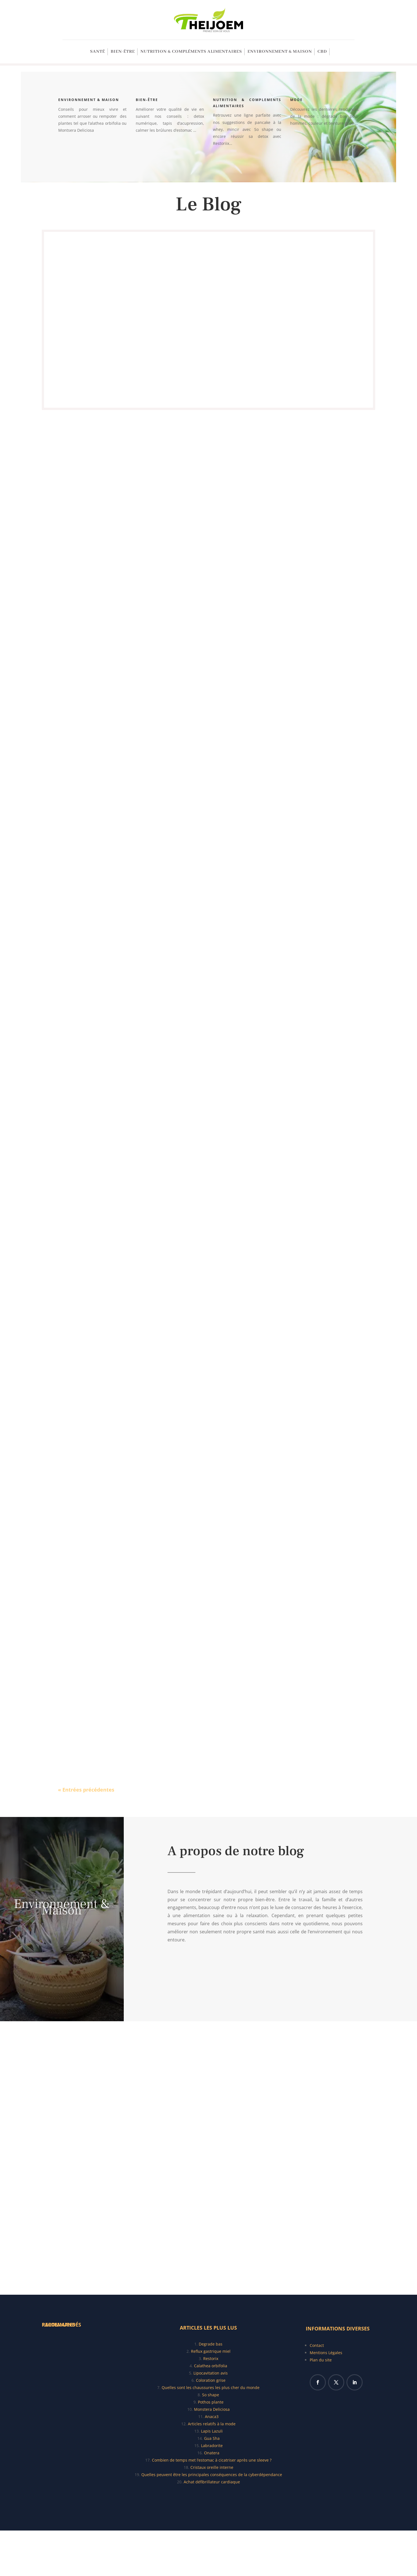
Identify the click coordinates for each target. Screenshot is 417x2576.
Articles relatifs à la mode (212, 2423)
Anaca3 (212, 2416)
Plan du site (321, 2360)
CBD (322, 52)
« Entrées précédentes (86, 1789)
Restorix (210, 2358)
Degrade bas (210, 2344)
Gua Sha (212, 2438)
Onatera (211, 2452)
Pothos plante (211, 2402)
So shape (210, 2394)
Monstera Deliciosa (212, 2409)
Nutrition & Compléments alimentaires (191, 52)
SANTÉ (97, 52)
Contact (317, 2345)
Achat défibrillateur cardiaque (212, 2481)
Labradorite (212, 2445)
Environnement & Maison (280, 52)
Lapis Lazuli (212, 2431)
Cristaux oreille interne (211, 2467)
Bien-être (123, 52)
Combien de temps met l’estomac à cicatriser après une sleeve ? (211, 2460)
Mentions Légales (326, 2352)
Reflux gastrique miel (211, 2351)
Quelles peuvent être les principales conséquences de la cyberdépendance (211, 2474)
